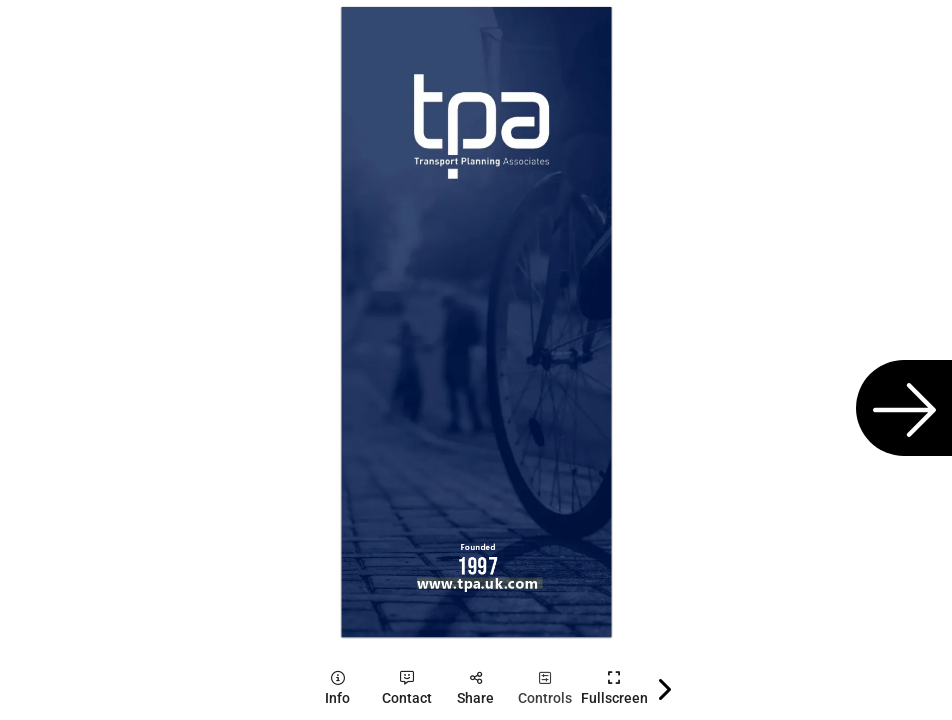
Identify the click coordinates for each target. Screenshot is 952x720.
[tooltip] (337, 688)
